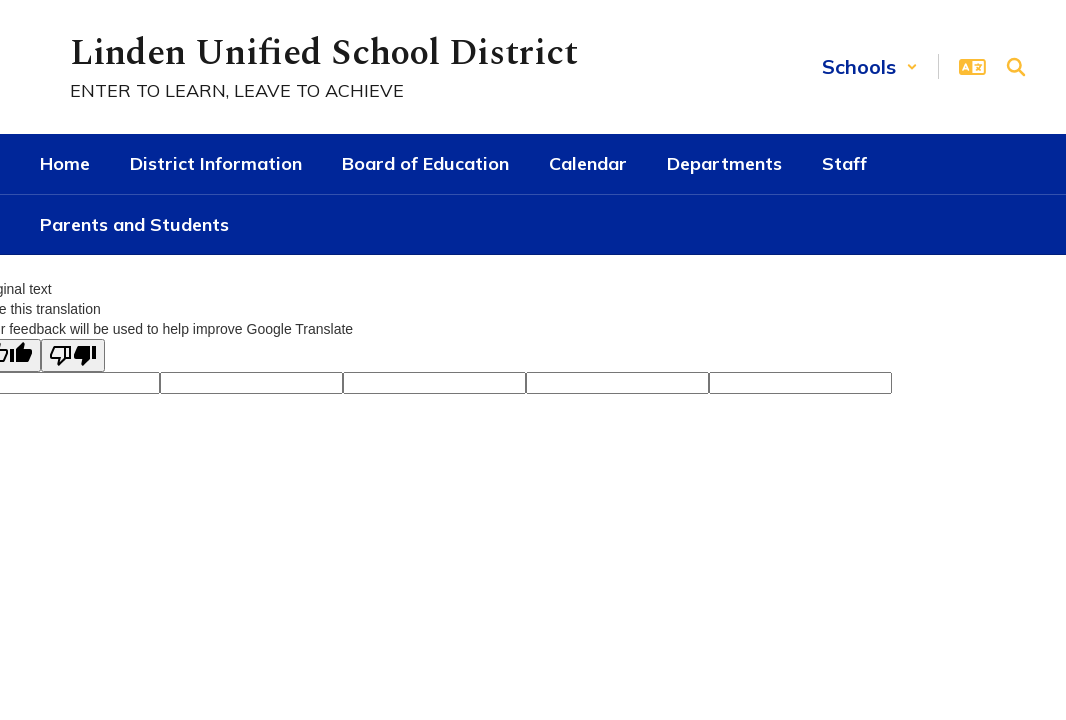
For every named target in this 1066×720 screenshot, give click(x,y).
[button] (870, 66)
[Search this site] (1016, 67)
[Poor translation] (73, 355)
